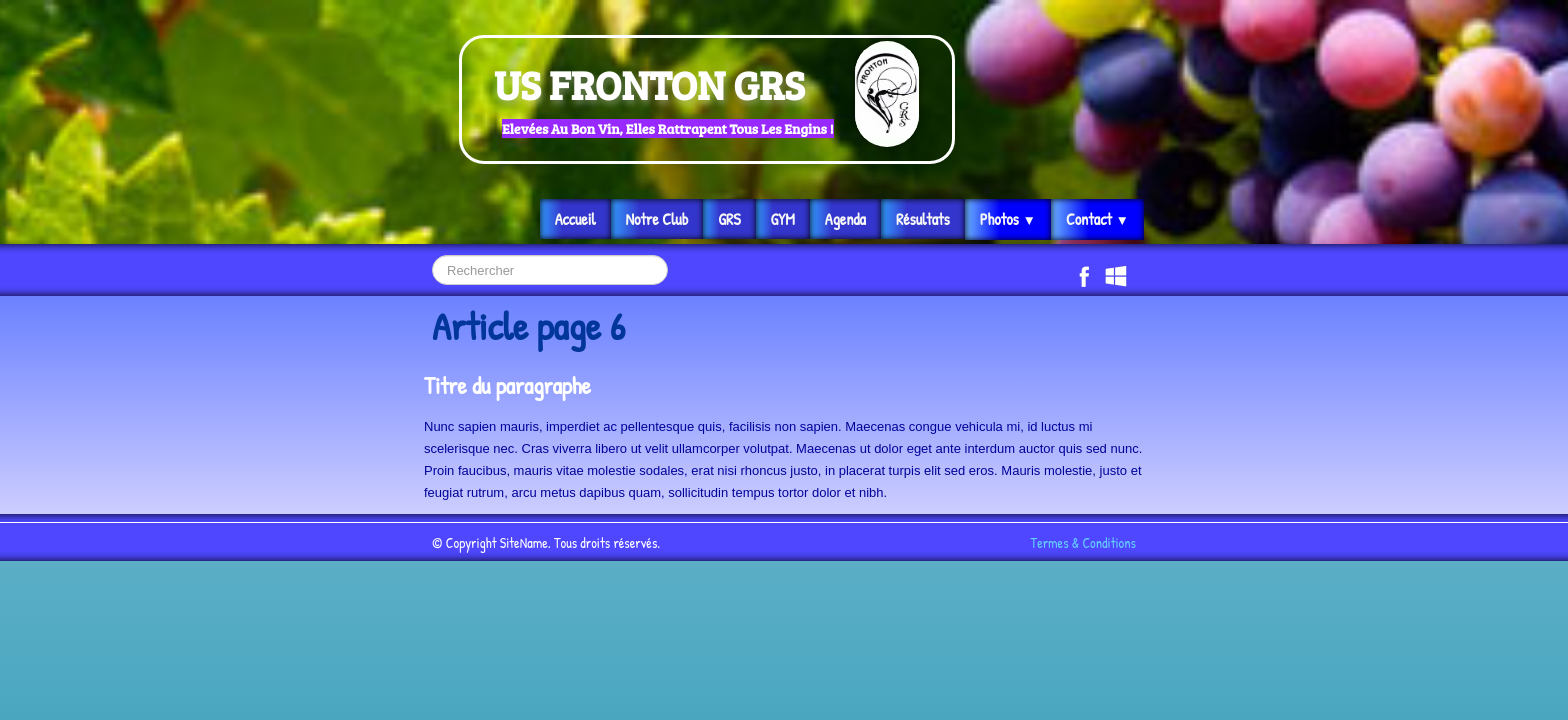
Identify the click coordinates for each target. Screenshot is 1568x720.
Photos (1008, 219)
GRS (729, 219)
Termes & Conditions (1083, 542)
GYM (783, 219)
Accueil (575, 219)
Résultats (923, 219)
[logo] (707, 99)
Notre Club (657, 219)
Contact (1097, 219)
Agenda (845, 219)
